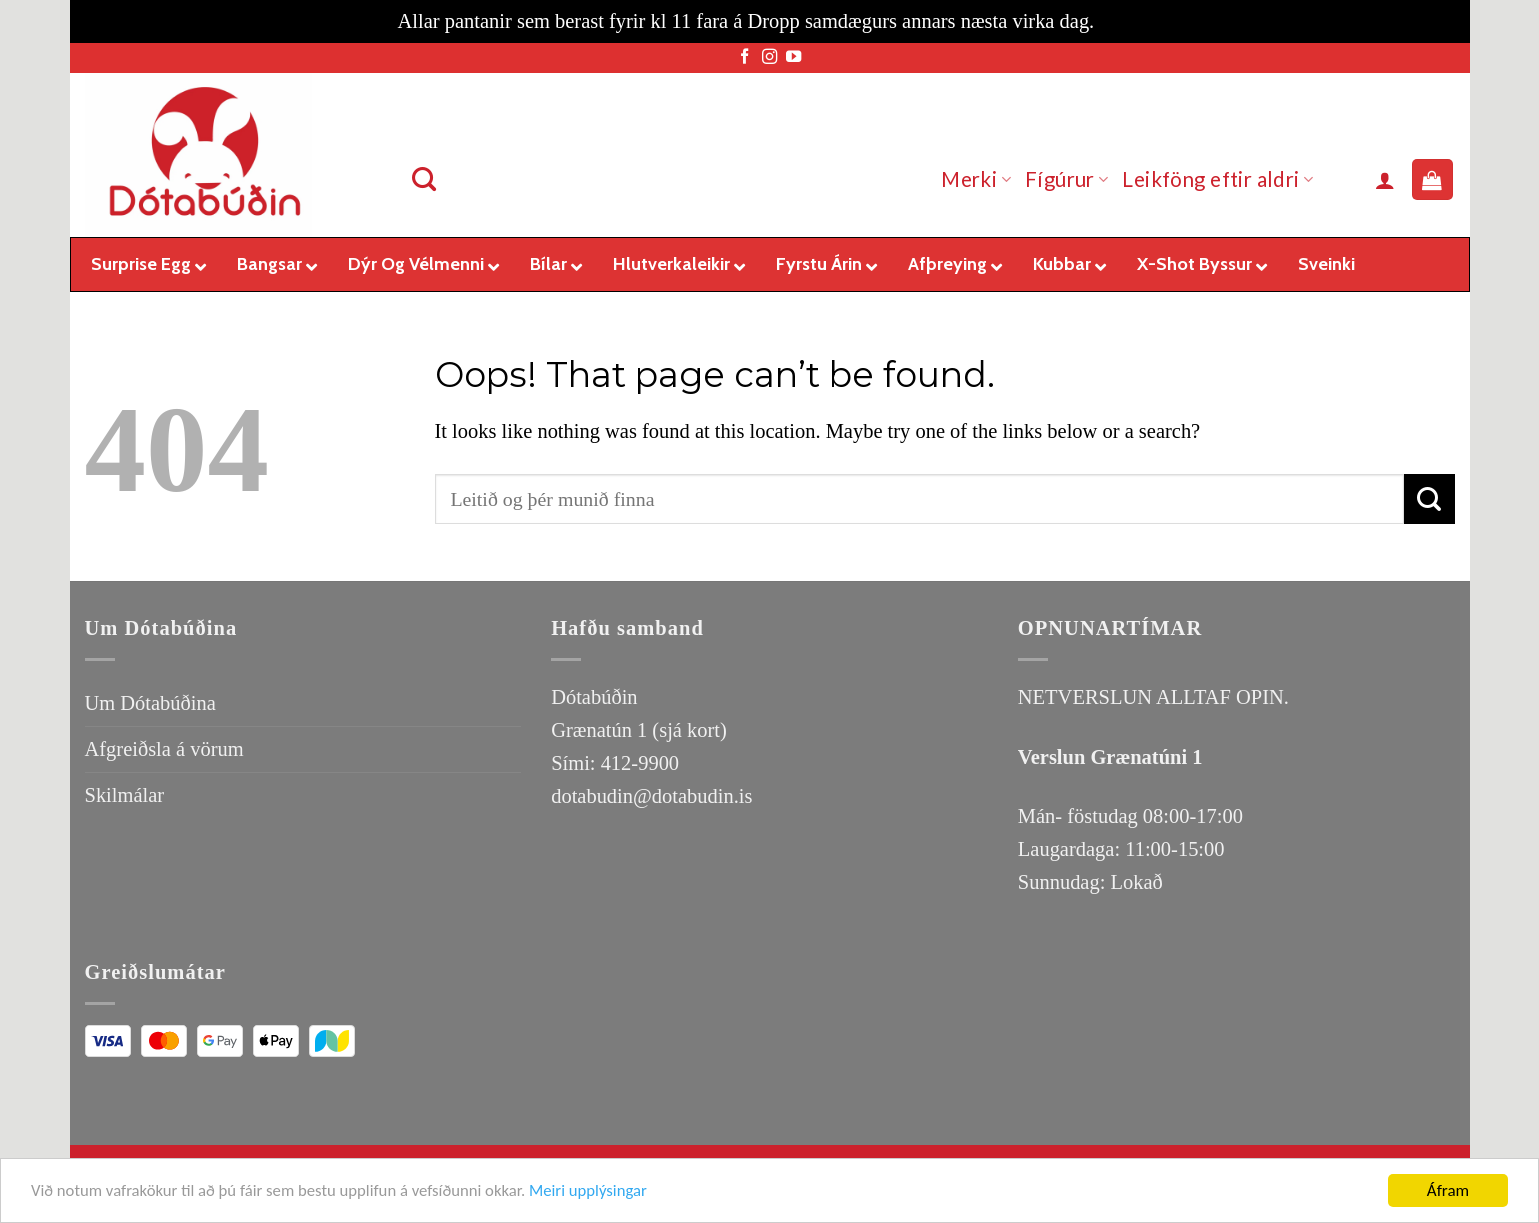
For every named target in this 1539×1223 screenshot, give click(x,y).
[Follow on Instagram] (769, 57)
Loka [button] (1120, 21)
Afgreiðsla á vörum (164, 749)
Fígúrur (1066, 179)
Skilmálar (125, 795)
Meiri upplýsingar (598, 1192)
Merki (976, 179)
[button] (1385, 180)
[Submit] (1429, 499)
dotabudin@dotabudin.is (651, 796)
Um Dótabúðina (150, 703)
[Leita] (424, 179)
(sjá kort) (689, 730)
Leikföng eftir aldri (1217, 179)
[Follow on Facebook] (744, 57)
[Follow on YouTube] (793, 57)
